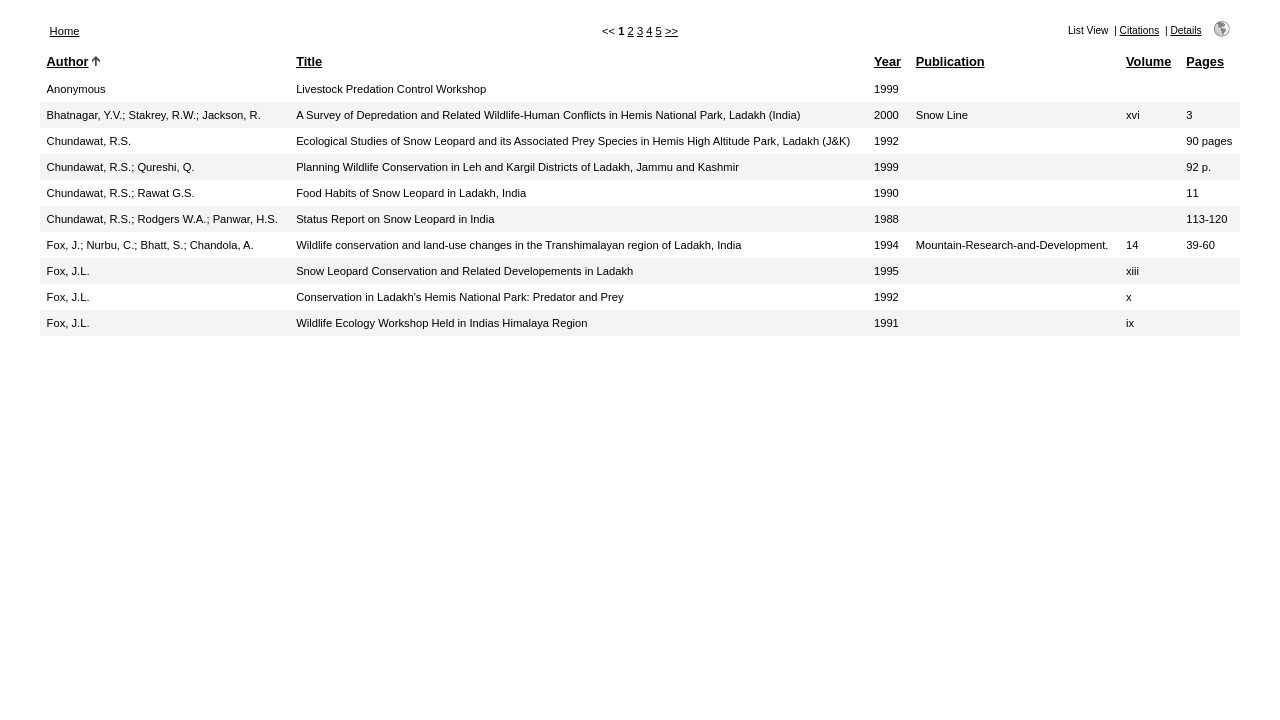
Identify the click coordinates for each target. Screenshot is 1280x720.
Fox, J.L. (68, 271)
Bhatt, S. (161, 245)
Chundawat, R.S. (89, 141)
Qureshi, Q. (165, 167)
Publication (950, 61)
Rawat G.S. (165, 193)
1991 (886, 323)
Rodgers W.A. (171, 219)
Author (68, 61)
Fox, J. (64, 245)
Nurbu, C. (110, 245)
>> (671, 31)
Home (65, 31)
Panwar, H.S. (245, 219)
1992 (886, 141)
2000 (886, 115)
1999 (886, 89)
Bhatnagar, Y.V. (85, 115)
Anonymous (76, 89)
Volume (1148, 61)
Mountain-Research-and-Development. (1012, 245)
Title (309, 61)
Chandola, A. (222, 245)
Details (1185, 30)
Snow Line (942, 115)
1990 (886, 193)
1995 (886, 271)
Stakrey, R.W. (163, 115)
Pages (1205, 61)
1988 (886, 219)
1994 (886, 245)
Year (887, 61)
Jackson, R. (231, 115)
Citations (1140, 30)
